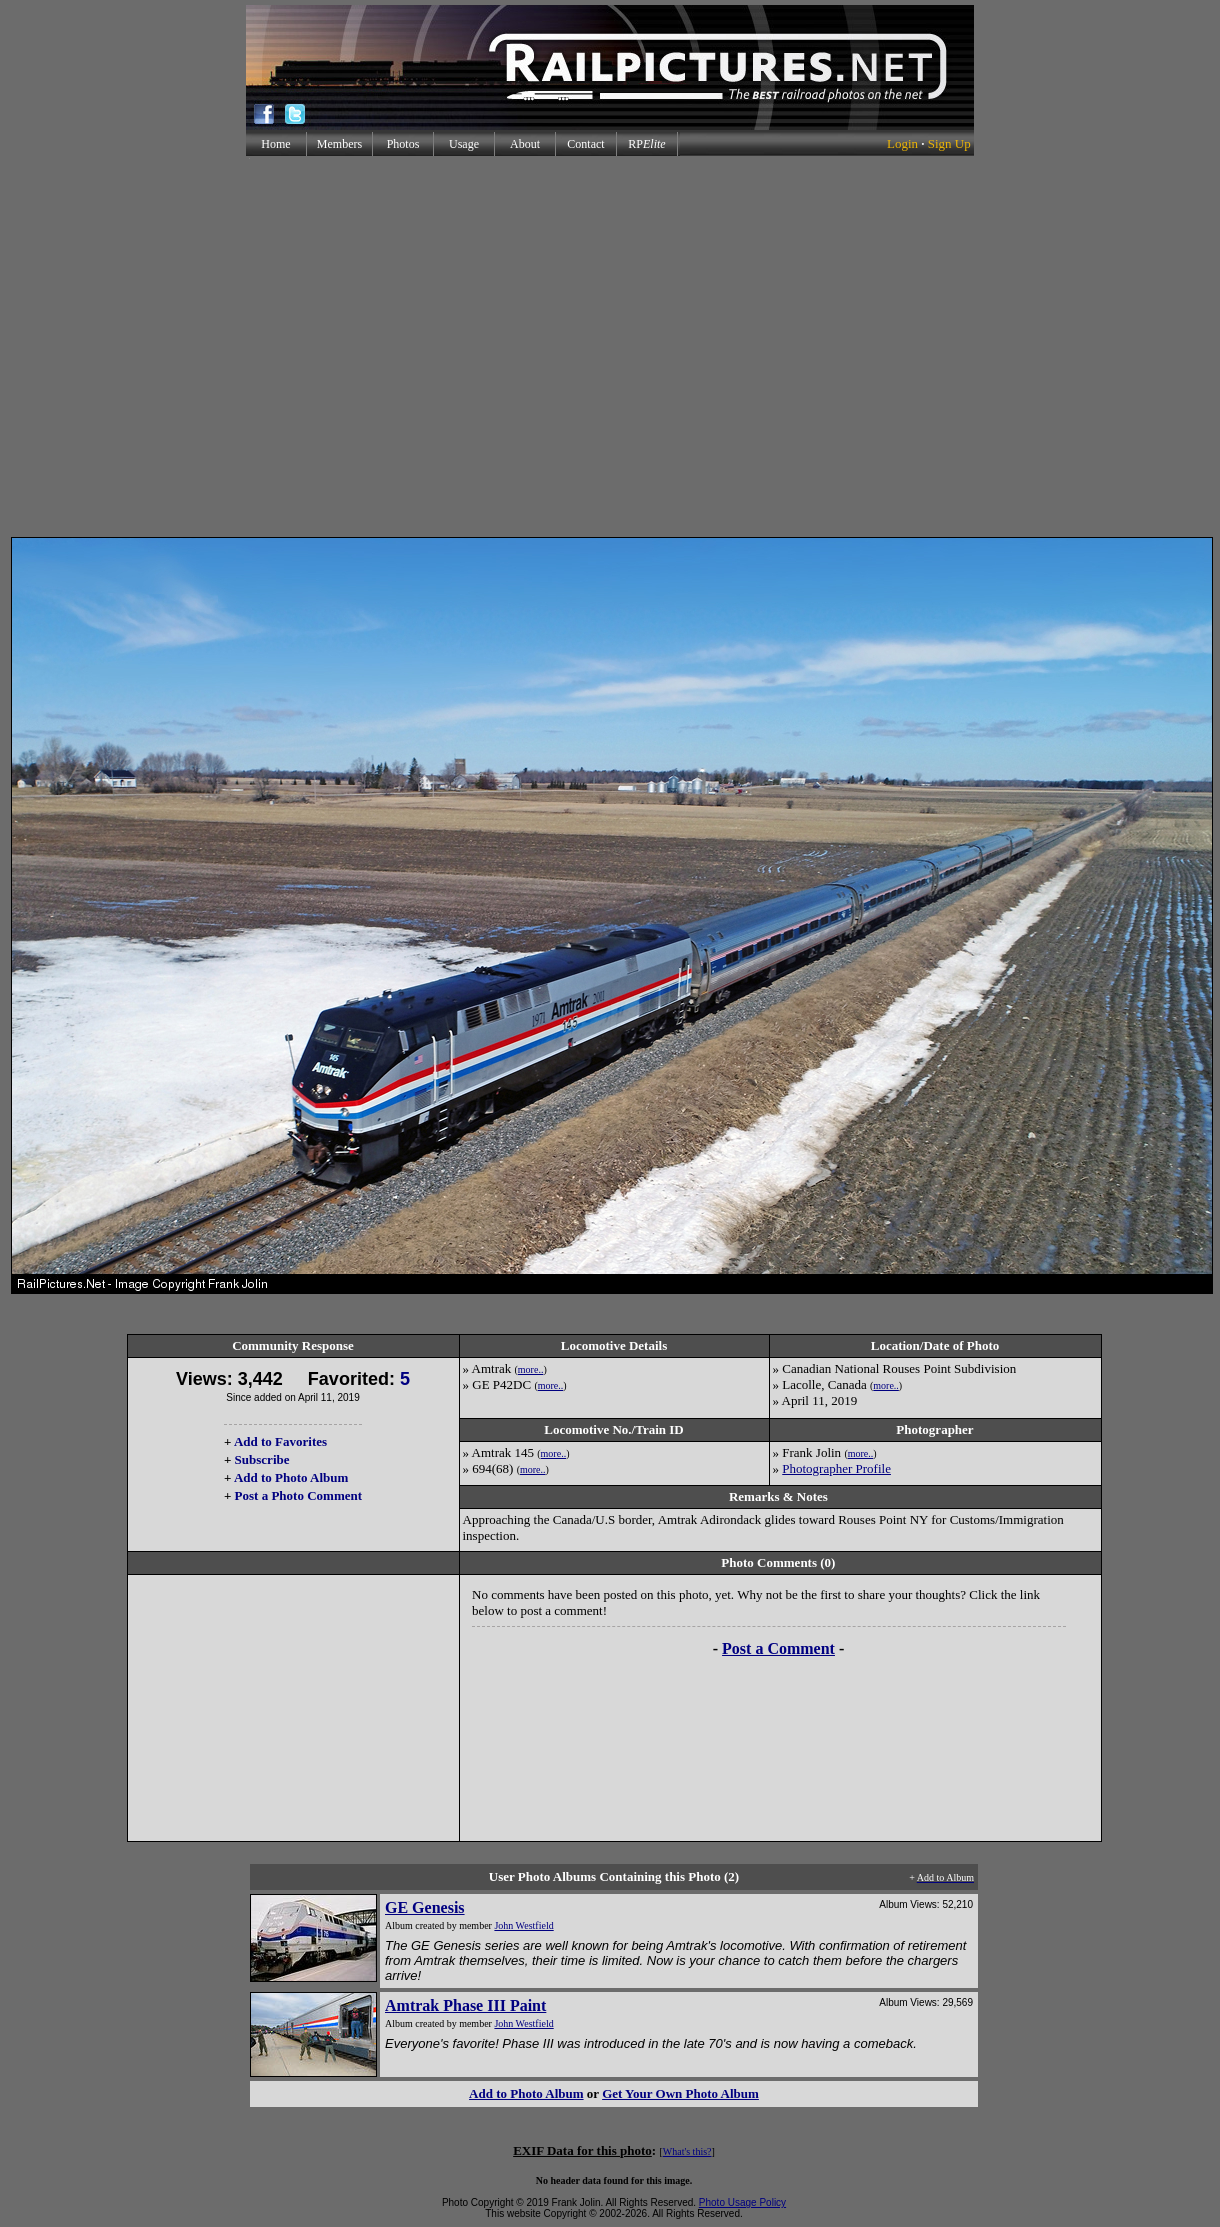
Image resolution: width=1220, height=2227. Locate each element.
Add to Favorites (280, 1441)
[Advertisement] (606, 346)
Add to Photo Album (291, 1477)
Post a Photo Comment (298, 1495)
